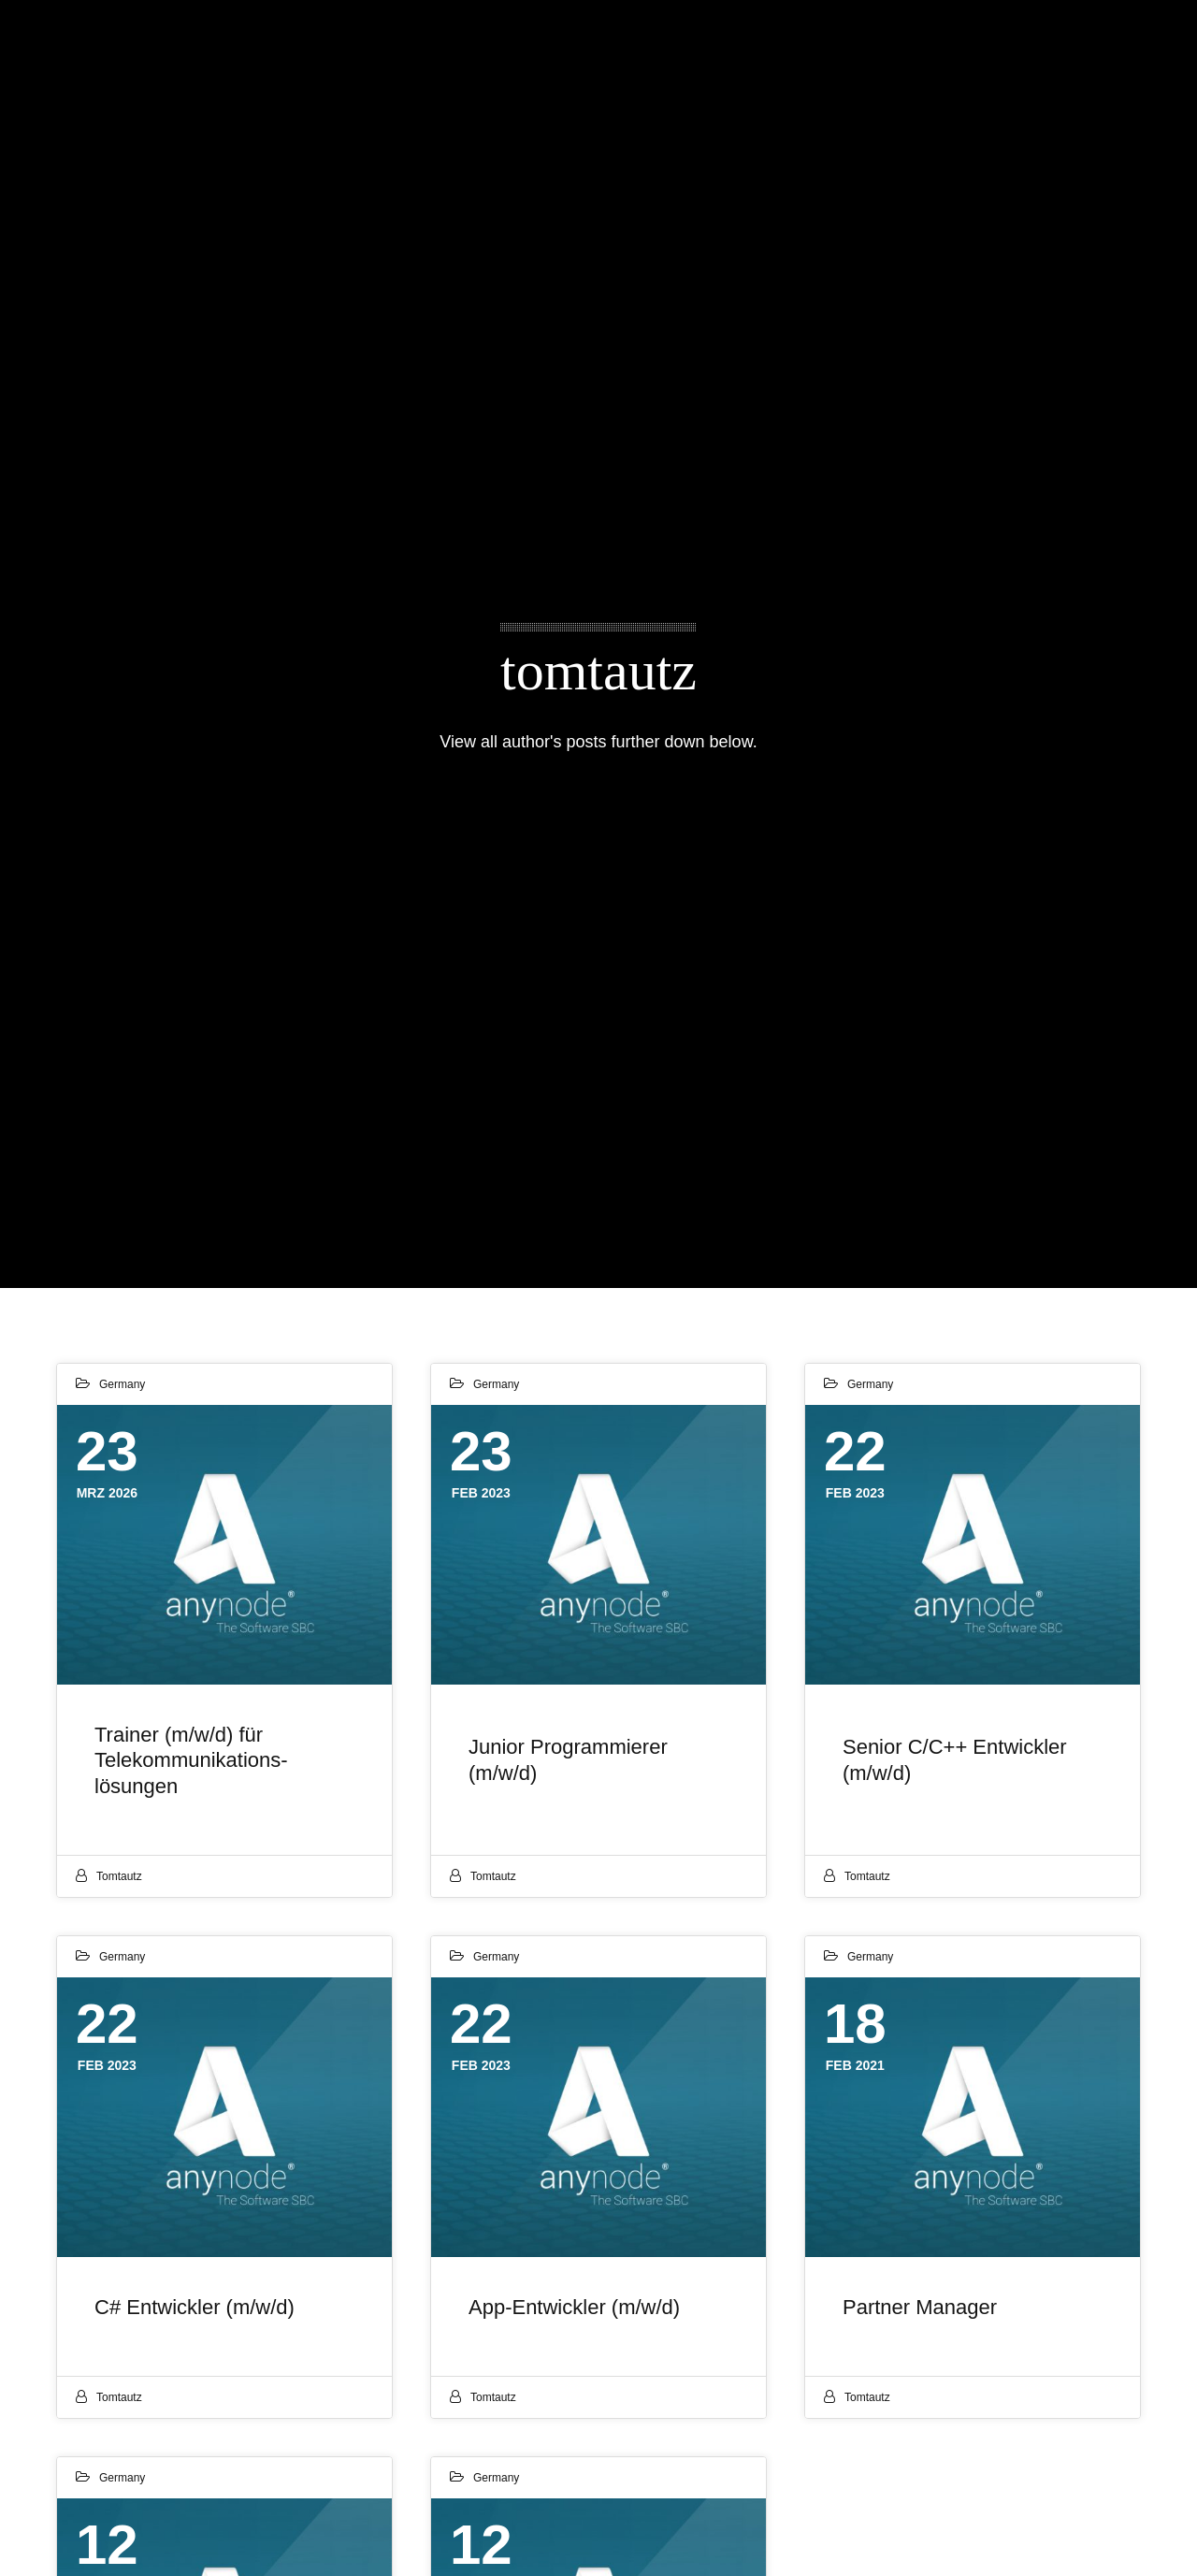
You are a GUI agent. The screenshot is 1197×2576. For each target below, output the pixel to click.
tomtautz (119, 1876)
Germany (122, 1384)
